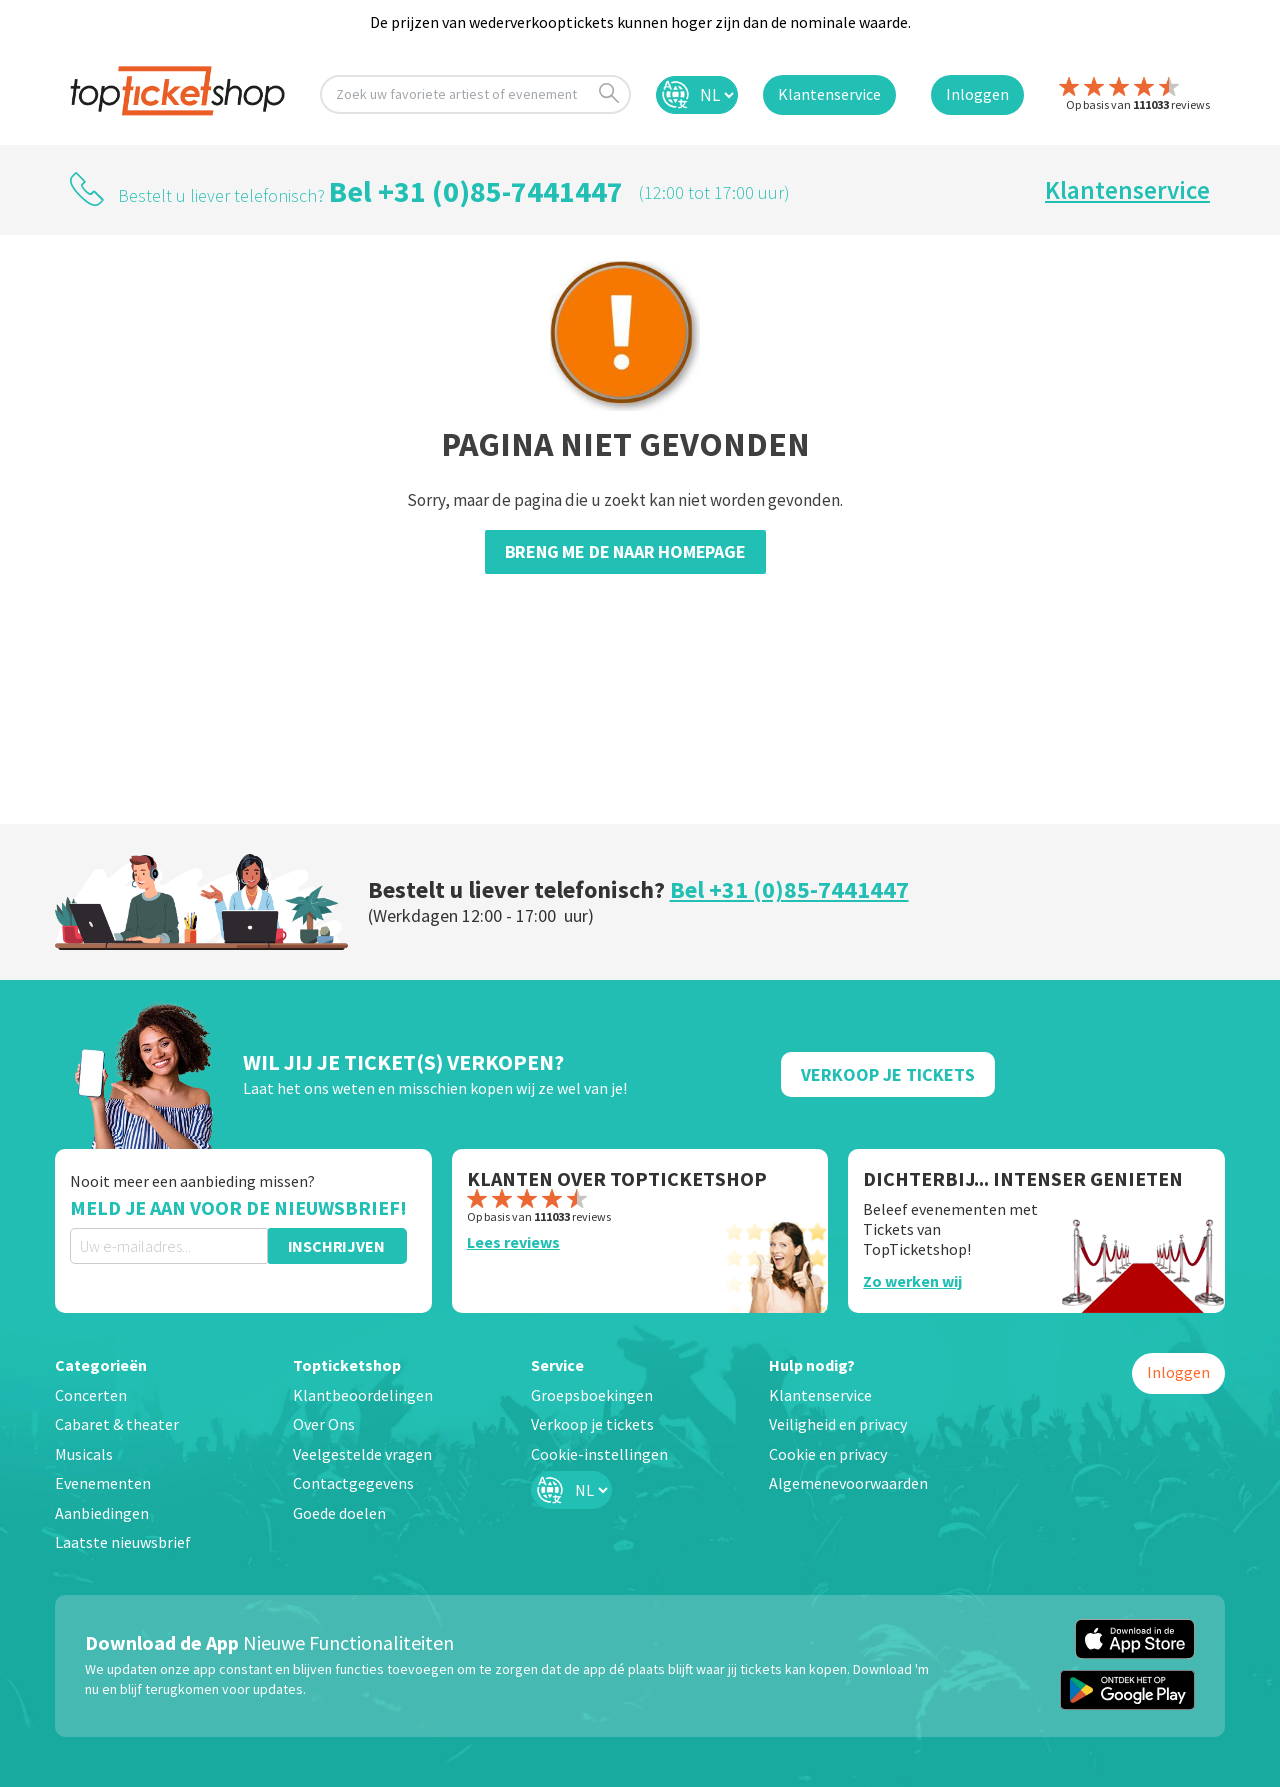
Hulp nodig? (812, 1365)
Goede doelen (339, 1513)
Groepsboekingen (592, 1395)
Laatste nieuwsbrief (123, 1542)
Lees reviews (513, 1242)
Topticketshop (347, 1365)
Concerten (91, 1395)
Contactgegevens (353, 1483)
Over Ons (324, 1424)
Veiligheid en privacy (838, 1424)
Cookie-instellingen (599, 1454)
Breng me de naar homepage (625, 551)
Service (557, 1365)
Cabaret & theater (117, 1424)
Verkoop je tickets (592, 1424)
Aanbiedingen (102, 1513)
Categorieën (101, 1365)
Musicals (84, 1454)
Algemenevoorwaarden (848, 1483)
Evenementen (103, 1483)
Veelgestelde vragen (362, 1454)
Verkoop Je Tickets (888, 1074)
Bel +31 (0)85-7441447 (476, 191)
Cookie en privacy (828, 1454)
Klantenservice (1127, 190)
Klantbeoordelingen (363, 1395)
